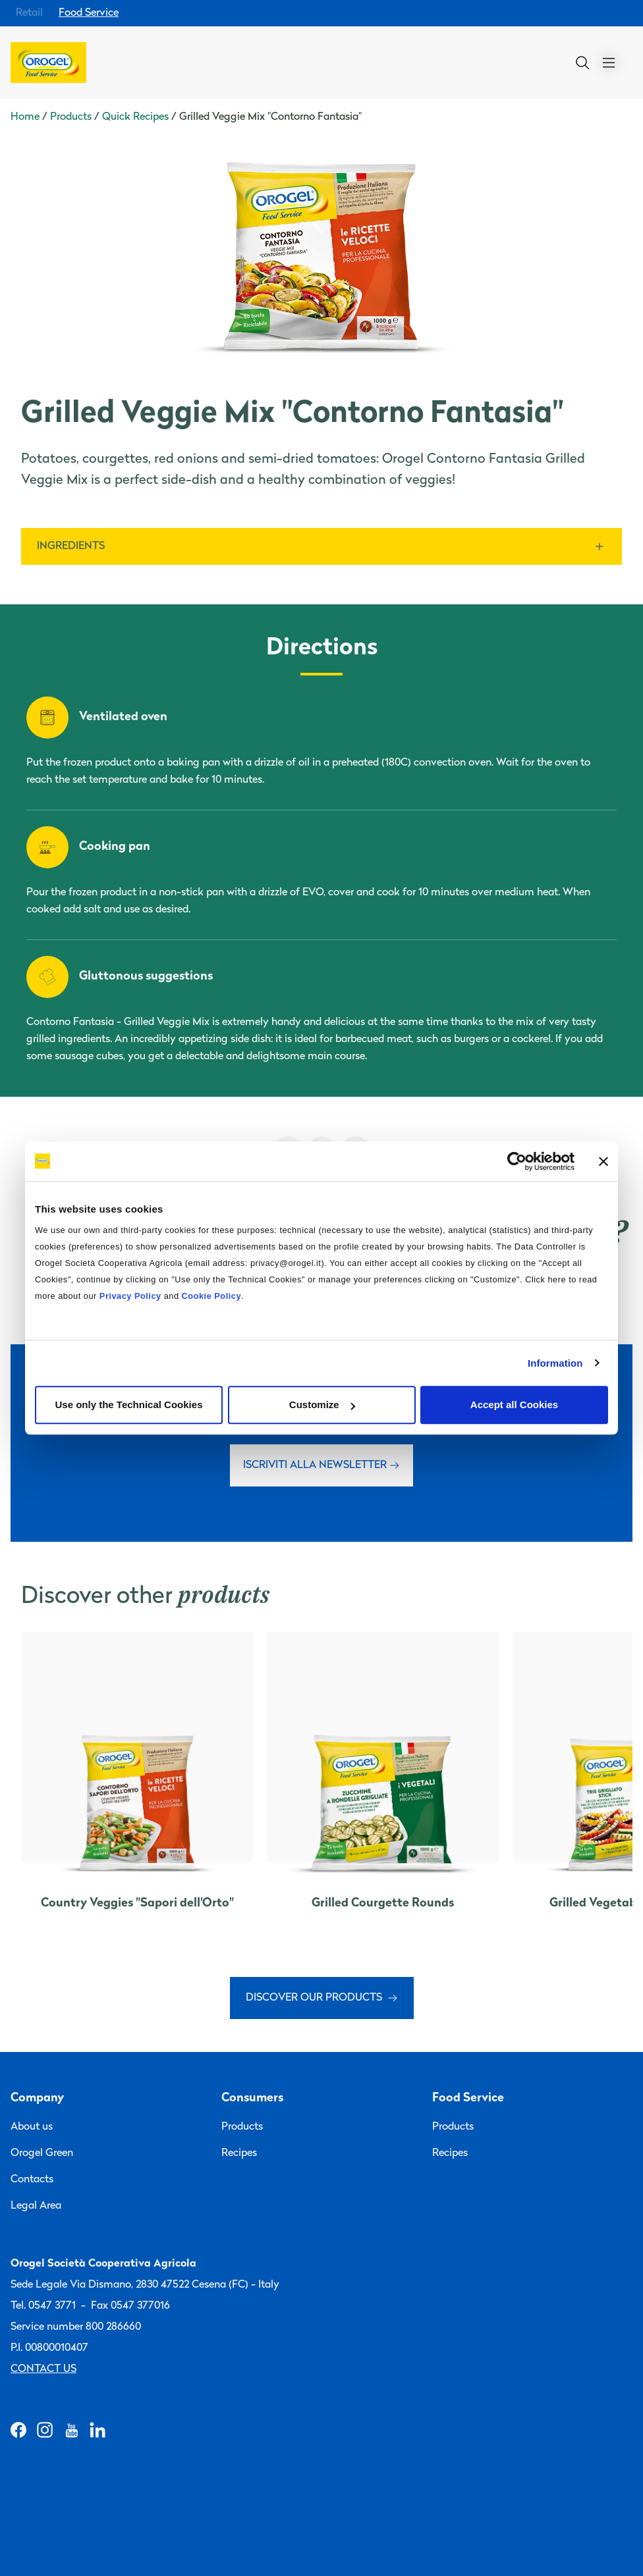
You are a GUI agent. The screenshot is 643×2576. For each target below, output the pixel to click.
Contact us (43, 2369)
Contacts (32, 2179)
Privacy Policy (130, 1296)
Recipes (239, 2153)
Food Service (89, 13)
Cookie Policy (211, 1296)
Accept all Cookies (514, 1404)
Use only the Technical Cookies (129, 1404)
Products (71, 117)
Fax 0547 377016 (130, 2306)
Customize (322, 1404)
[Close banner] (603, 1161)
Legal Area (36, 2206)
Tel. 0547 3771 (43, 2306)
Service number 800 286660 (76, 2327)
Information (555, 1363)
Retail (29, 13)
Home (25, 117)
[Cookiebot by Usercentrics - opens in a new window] (516, 1161)
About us (32, 2127)
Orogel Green (42, 2153)
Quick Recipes (135, 117)
